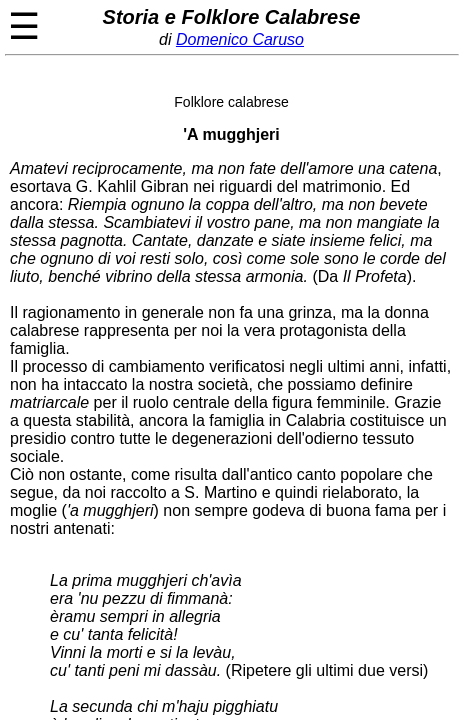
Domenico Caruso (240, 39)
